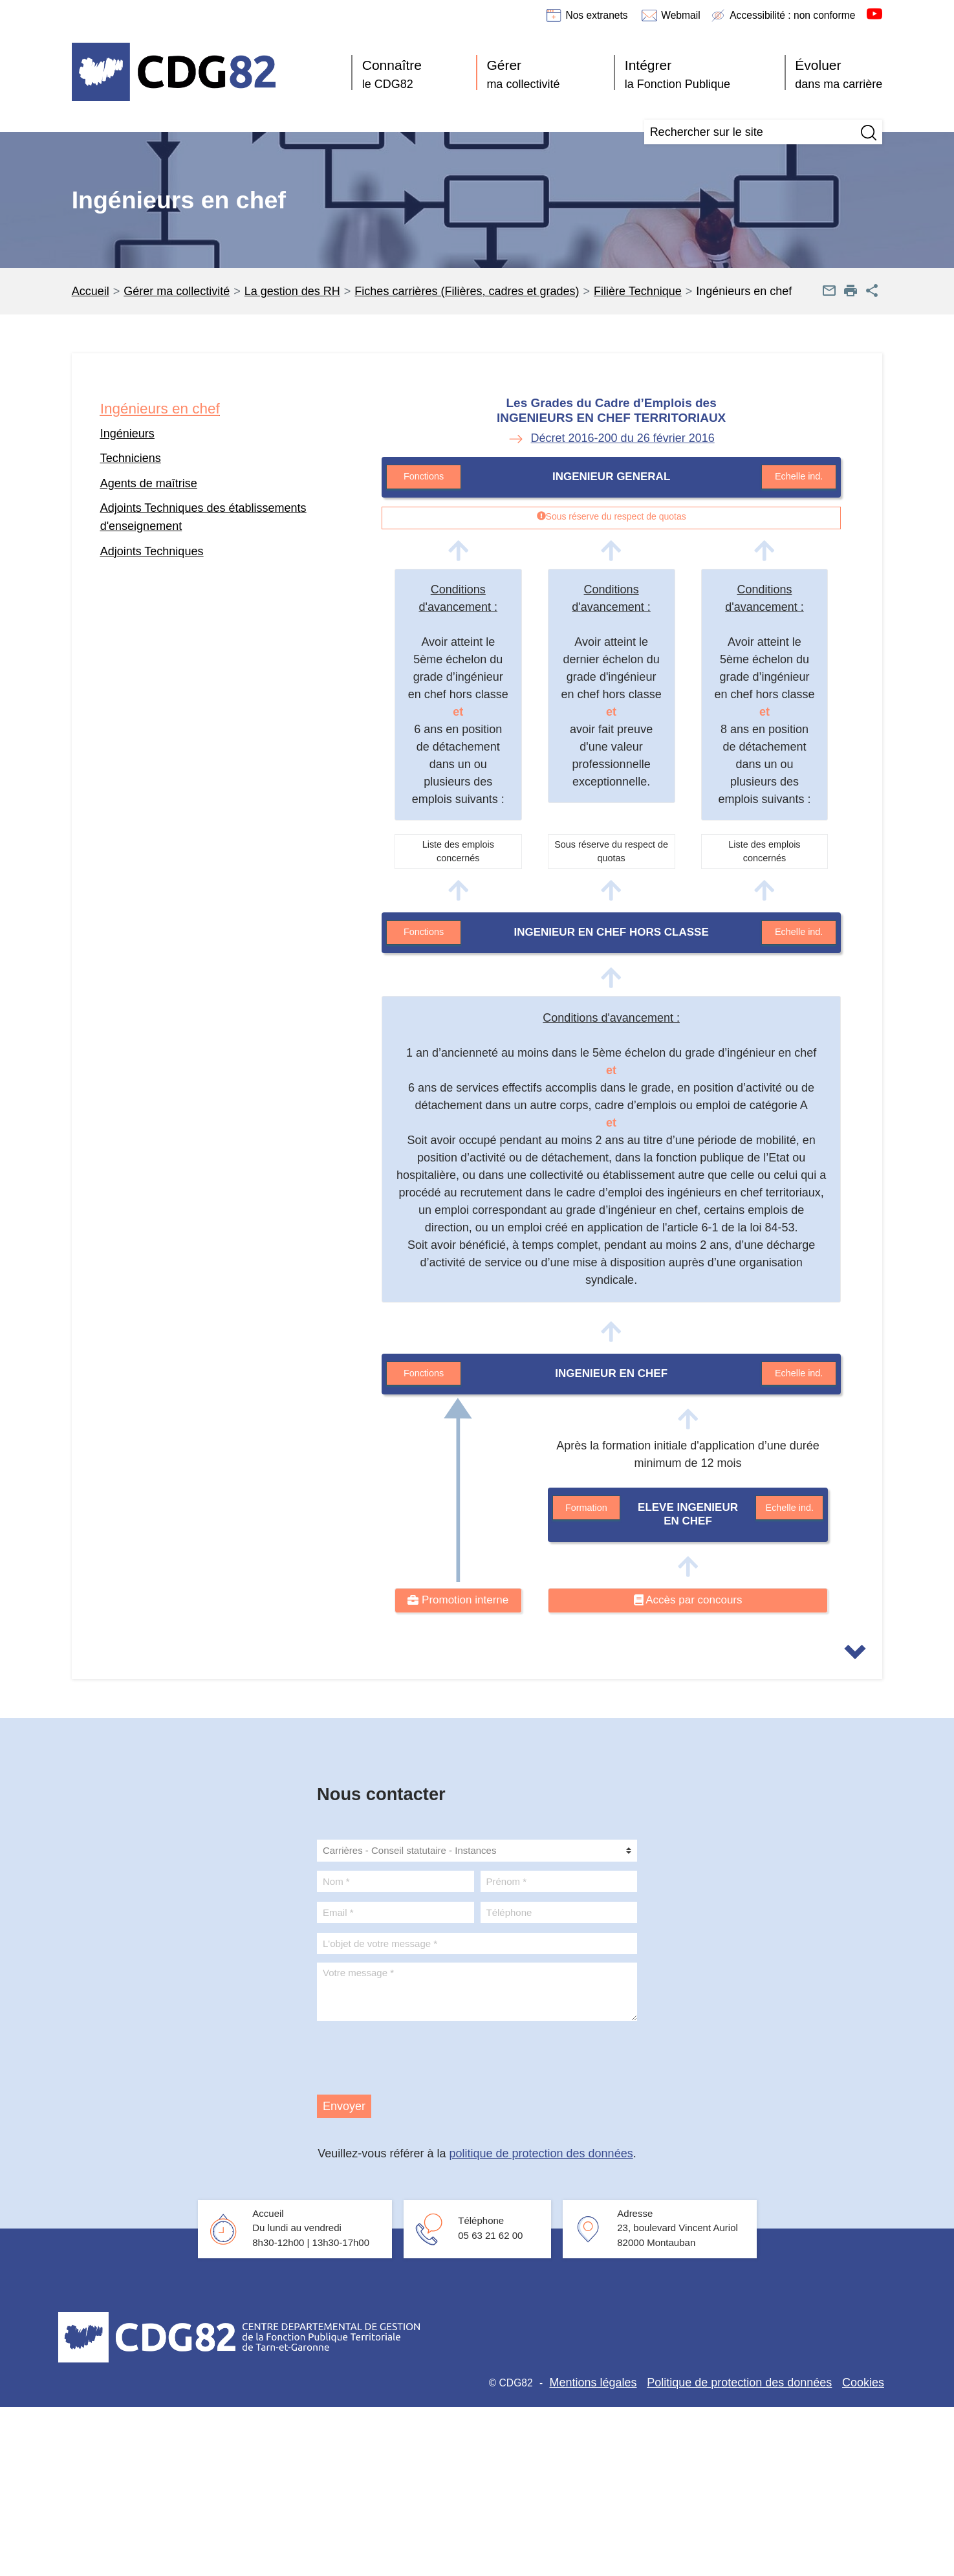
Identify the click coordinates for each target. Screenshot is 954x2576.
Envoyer (344, 2106)
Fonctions (424, 476)
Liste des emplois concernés (458, 851)
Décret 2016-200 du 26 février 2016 (623, 438)
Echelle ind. (799, 476)
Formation (586, 1508)
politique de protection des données (541, 2153)
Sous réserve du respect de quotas (611, 851)
